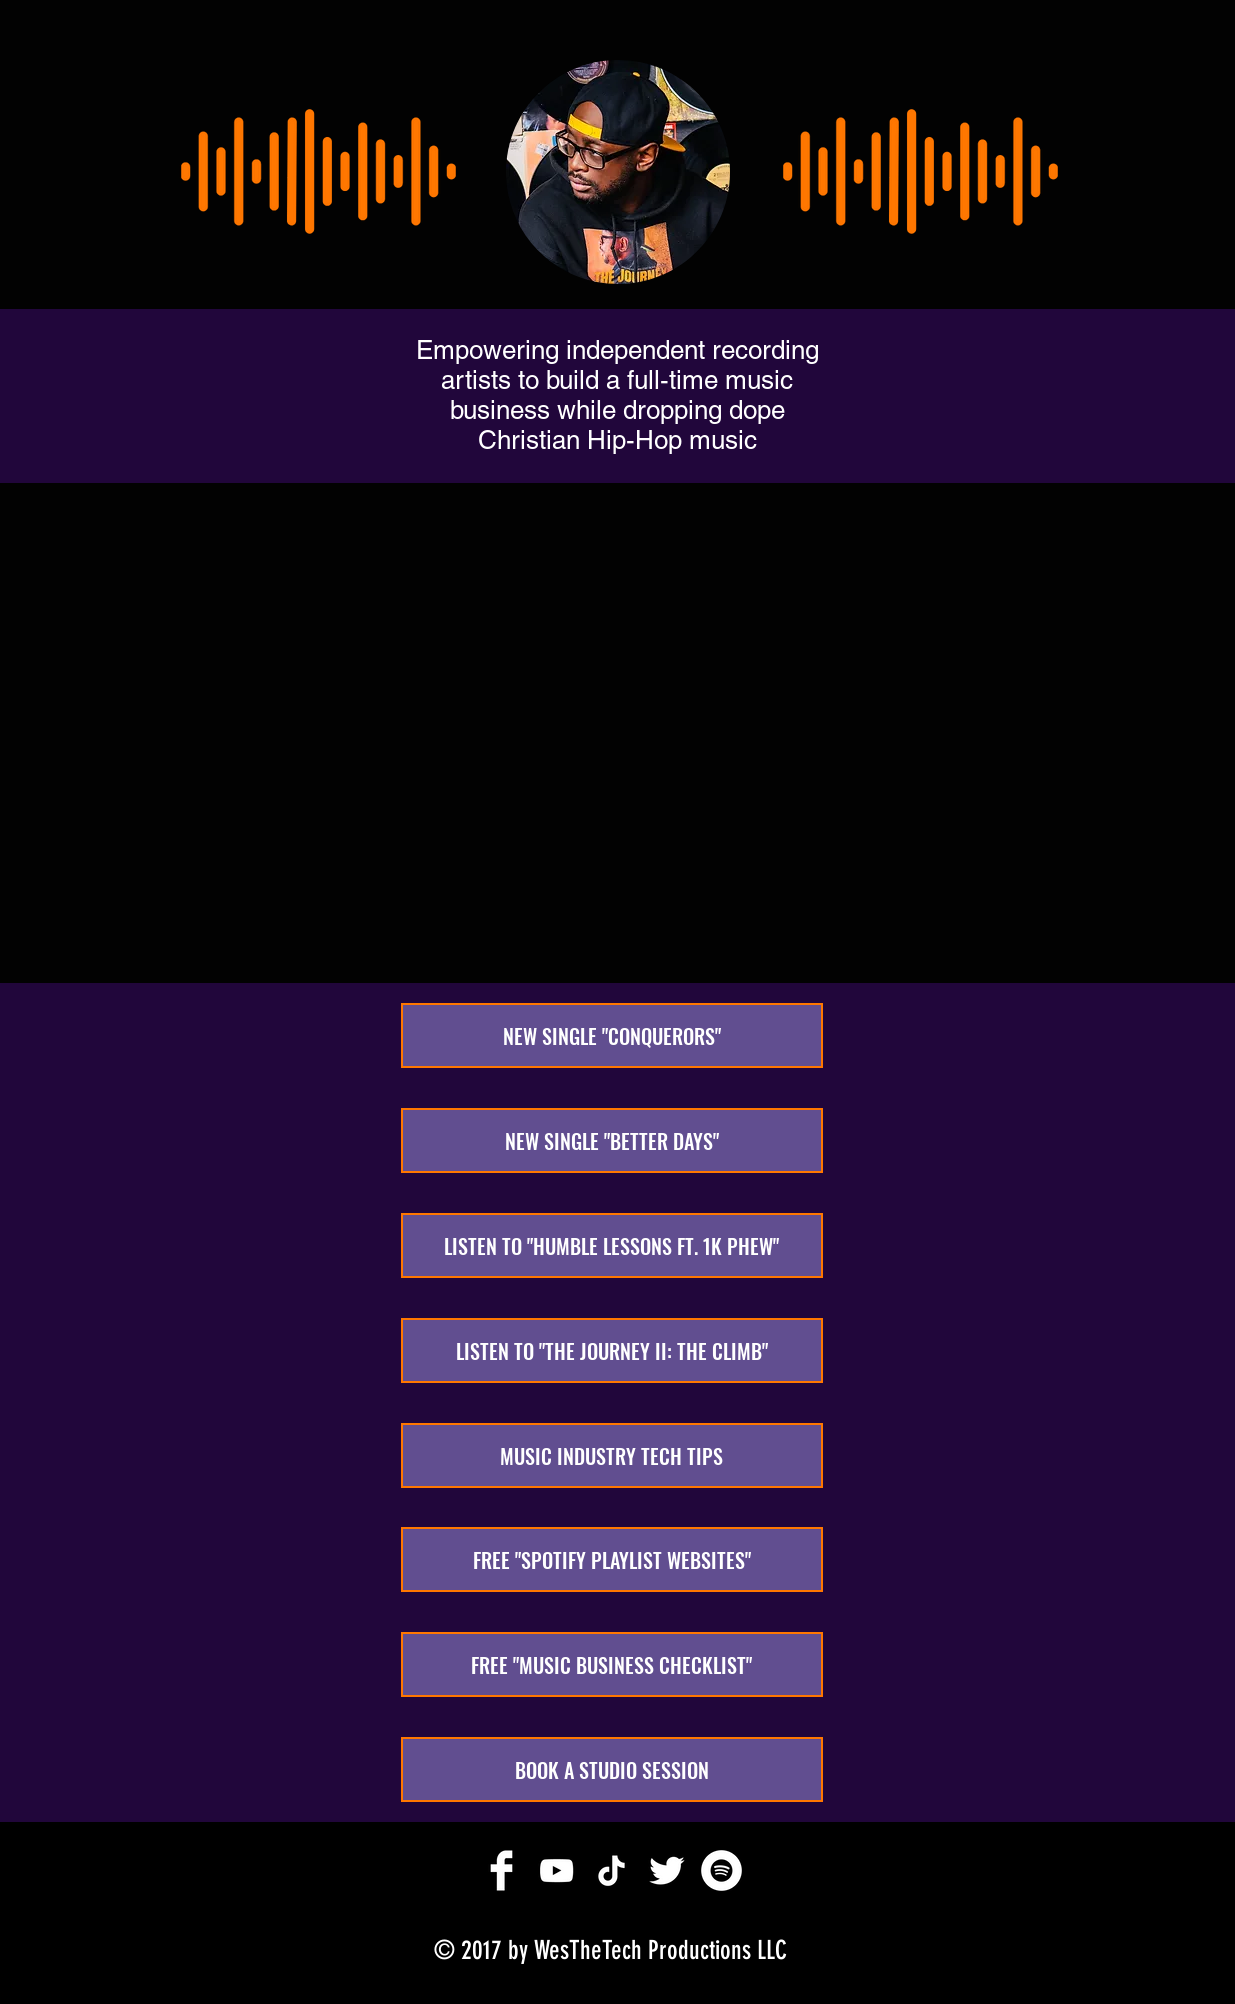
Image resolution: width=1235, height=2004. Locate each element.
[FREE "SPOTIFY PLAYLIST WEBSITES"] (612, 1559)
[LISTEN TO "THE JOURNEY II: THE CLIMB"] (612, 1350)
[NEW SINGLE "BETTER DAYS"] (612, 1140)
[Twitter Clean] (666, 1870)
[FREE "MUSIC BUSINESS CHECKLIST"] (612, 1664)
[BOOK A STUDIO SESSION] (612, 1769)
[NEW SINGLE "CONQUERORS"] (612, 1035)
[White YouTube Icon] (556, 1870)
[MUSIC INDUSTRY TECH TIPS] (612, 1455)
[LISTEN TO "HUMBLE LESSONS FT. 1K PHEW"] (612, 1245)
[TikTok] (611, 1870)
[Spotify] (721, 1870)
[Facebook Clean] (501, 1870)
